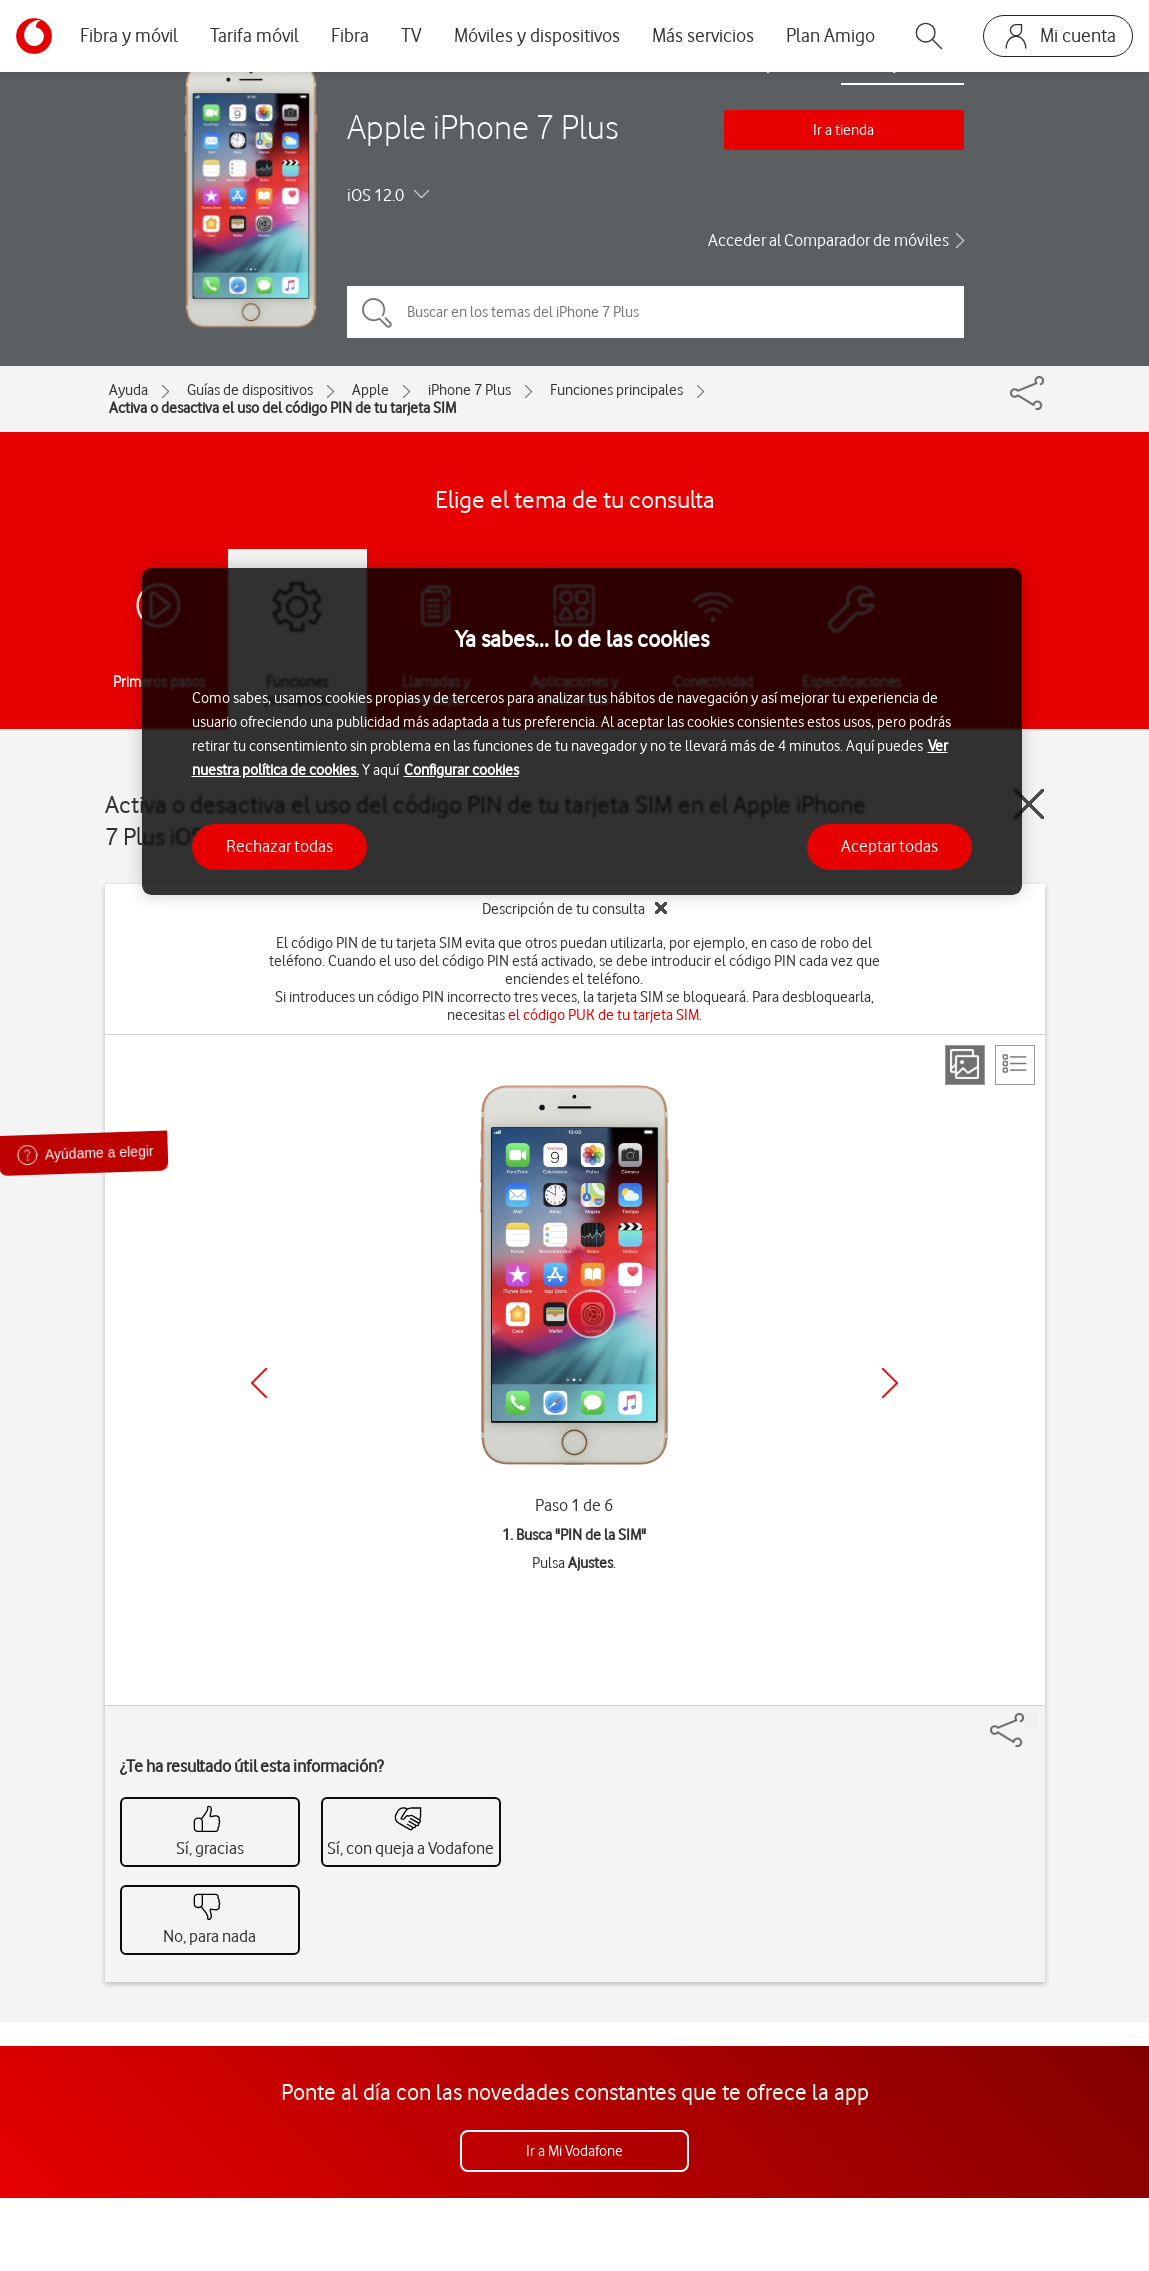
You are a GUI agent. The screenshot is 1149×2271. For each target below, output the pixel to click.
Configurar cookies (461, 770)
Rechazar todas (279, 846)
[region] (582, 731)
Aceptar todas (889, 846)
